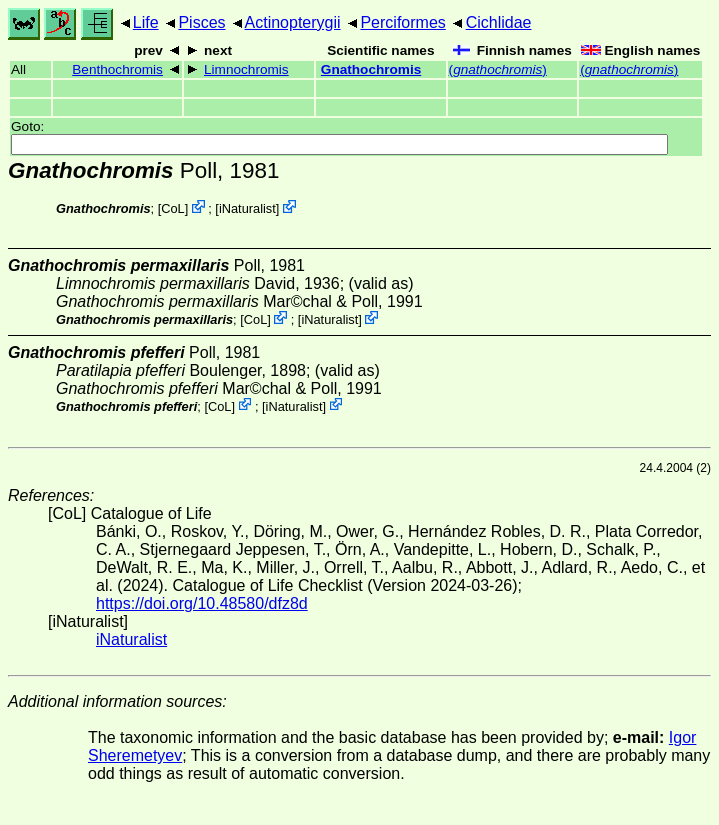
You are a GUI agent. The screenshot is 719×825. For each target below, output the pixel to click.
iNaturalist (247, 208)
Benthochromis (117, 69)
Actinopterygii (293, 22)
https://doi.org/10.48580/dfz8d (202, 603)
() (498, 69)
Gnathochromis (371, 69)
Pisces (201, 22)
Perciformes (402, 22)
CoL (172, 208)
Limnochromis (246, 69)
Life (146, 22)
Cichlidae (499, 22)
